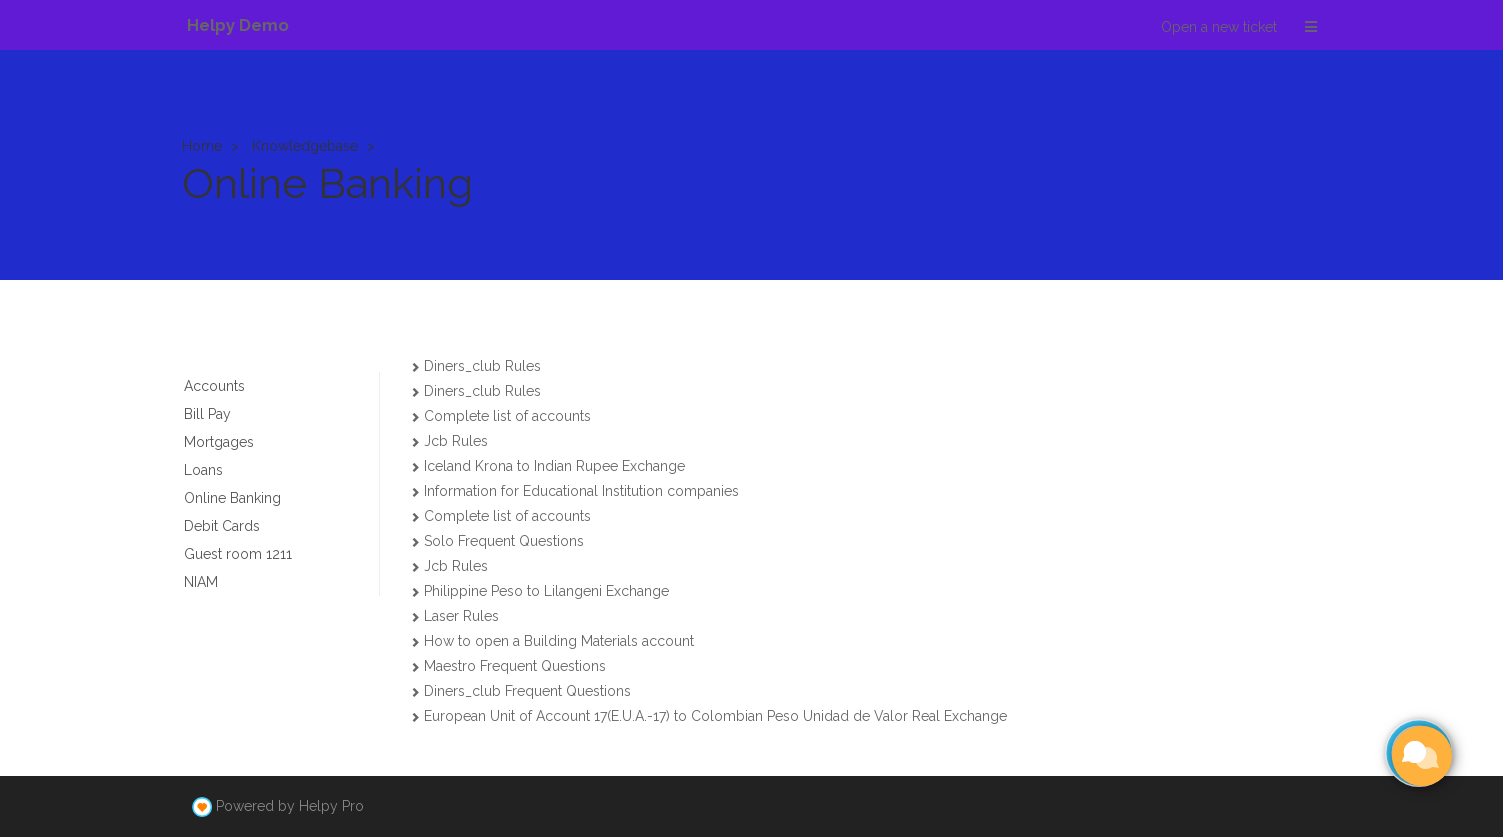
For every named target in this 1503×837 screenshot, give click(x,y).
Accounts (214, 386)
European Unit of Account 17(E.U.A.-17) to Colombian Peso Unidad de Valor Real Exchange (715, 716)
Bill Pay (207, 414)
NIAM (201, 582)
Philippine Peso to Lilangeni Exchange (546, 591)
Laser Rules (461, 616)
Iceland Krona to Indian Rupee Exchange (554, 466)
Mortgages (219, 442)
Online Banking (232, 498)
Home (202, 146)
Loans (203, 470)
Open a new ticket (1219, 27)
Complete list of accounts (507, 416)
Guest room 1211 (238, 554)
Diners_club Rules (482, 366)
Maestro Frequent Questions (515, 666)
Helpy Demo (238, 25)
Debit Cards (222, 526)
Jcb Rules (456, 441)
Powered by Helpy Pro (290, 806)
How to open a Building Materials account (559, 641)
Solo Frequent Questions (504, 541)
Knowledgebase (305, 146)
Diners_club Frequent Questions (527, 691)
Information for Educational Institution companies (581, 491)
